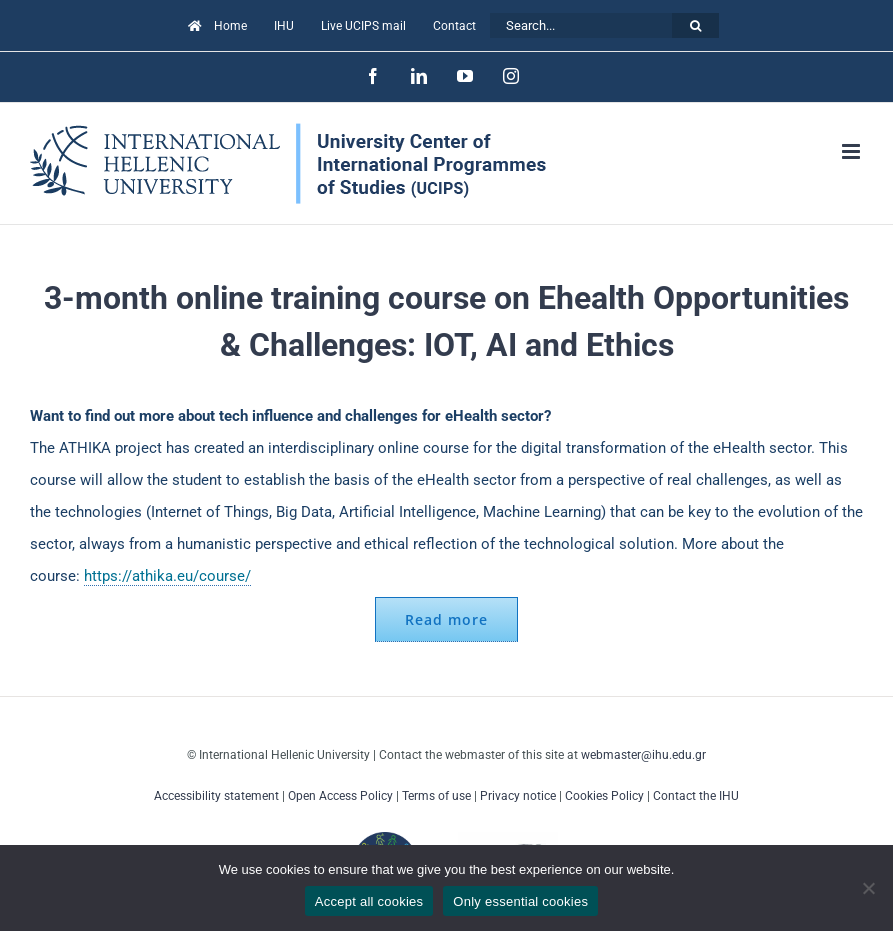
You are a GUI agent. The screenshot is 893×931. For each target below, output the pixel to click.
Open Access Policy (340, 796)
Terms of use (436, 796)
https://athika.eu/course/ (167, 576)
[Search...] (581, 25)
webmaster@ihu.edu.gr (643, 755)
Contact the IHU (696, 796)
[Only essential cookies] (868, 888)
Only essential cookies (520, 901)
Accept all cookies (369, 901)
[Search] (695, 25)
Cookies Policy (604, 796)
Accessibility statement (216, 796)
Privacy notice (518, 796)
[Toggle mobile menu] (852, 151)
